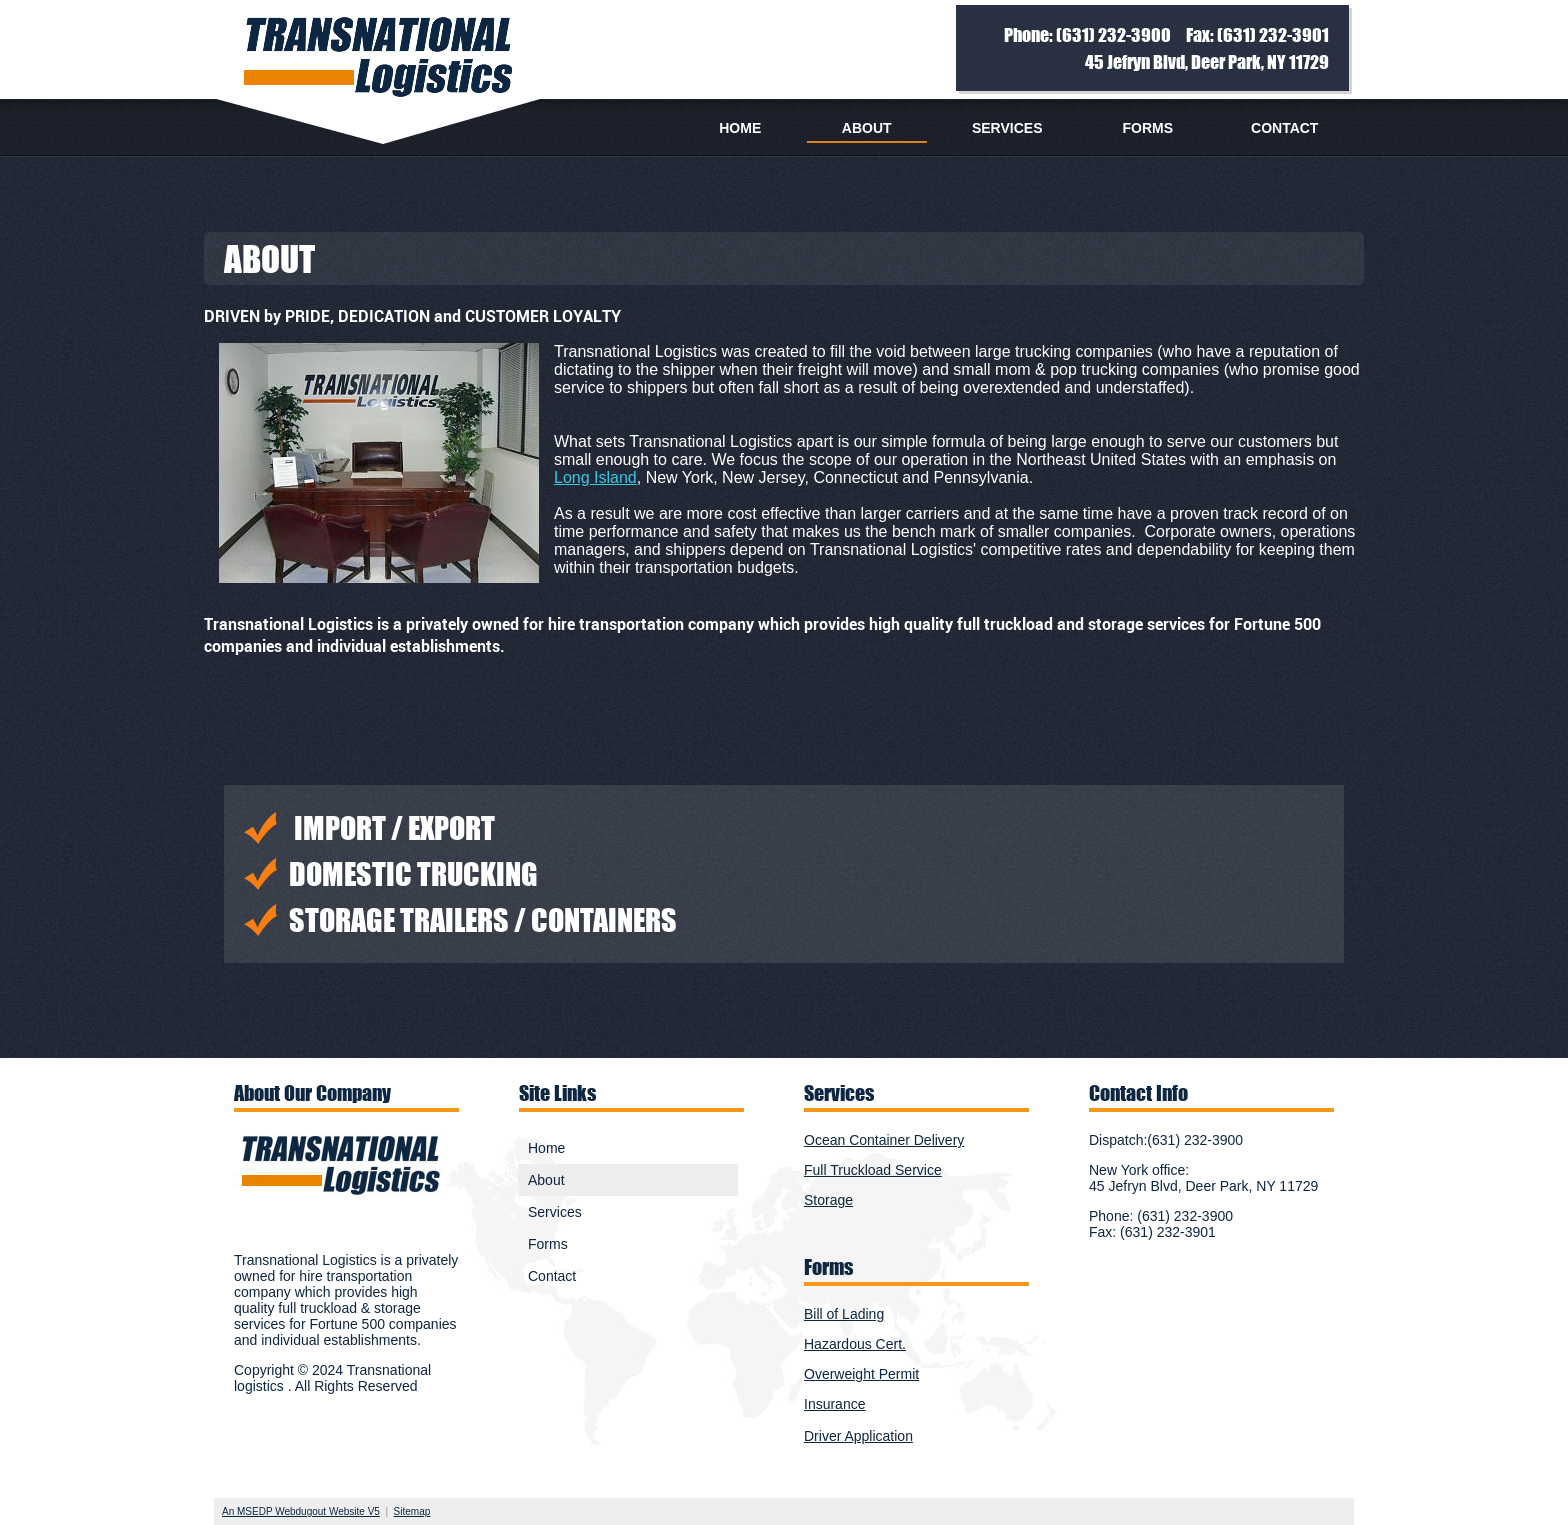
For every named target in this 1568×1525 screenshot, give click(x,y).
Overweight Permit (861, 1374)
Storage (828, 1200)
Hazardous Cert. (855, 1344)
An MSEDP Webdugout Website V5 (301, 1511)
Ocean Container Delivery (884, 1140)
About (867, 128)
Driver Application (858, 1436)
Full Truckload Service (873, 1170)
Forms (1147, 128)
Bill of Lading (844, 1314)
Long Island (595, 477)
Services (1007, 128)
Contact (1284, 128)
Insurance (834, 1404)
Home (740, 128)
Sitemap (412, 1511)
